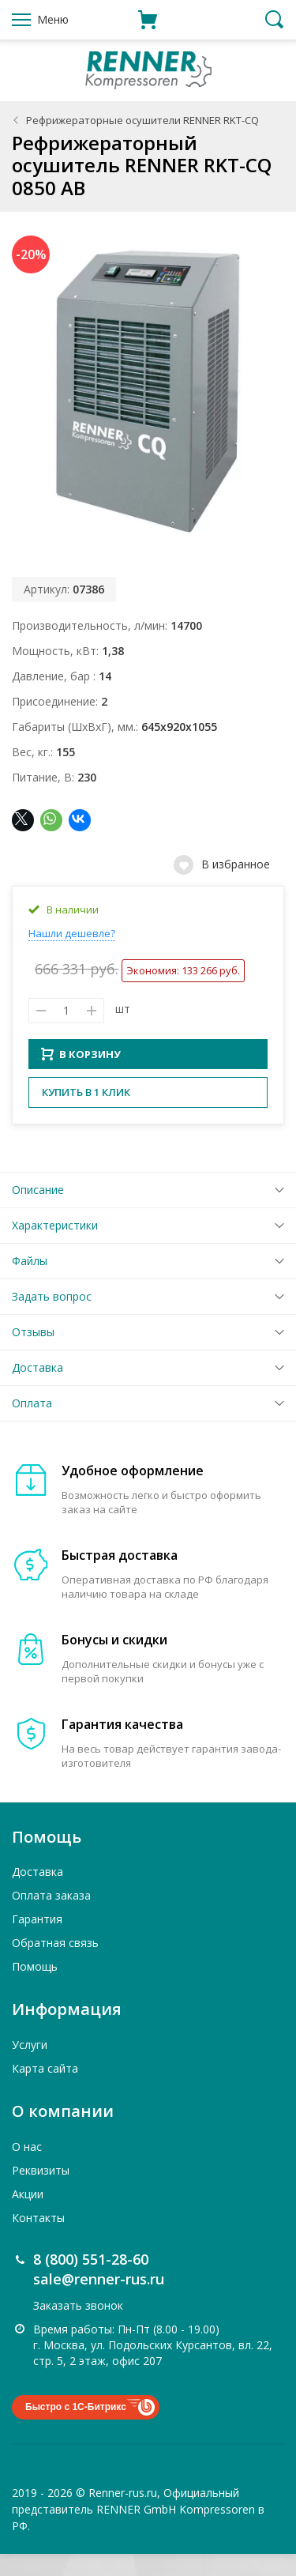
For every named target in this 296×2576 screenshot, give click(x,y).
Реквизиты (40, 2191)
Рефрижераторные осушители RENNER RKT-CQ (142, 120)
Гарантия (37, 1941)
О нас (27, 2167)
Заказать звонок (78, 2327)
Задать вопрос (52, 1318)
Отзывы (33, 1353)
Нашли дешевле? (71, 933)
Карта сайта (45, 2090)
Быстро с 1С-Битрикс (75, 2429)
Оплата (32, 1425)
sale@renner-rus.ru (98, 2301)
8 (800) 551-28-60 (90, 2280)
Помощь (35, 1988)
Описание (38, 1211)
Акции (27, 2215)
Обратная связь (55, 1964)
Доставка (37, 1389)
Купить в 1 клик (86, 1114)
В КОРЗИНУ (81, 1076)
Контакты (38, 2238)
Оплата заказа (51, 1917)
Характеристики (55, 1247)
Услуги (29, 2066)
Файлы (29, 1282)
